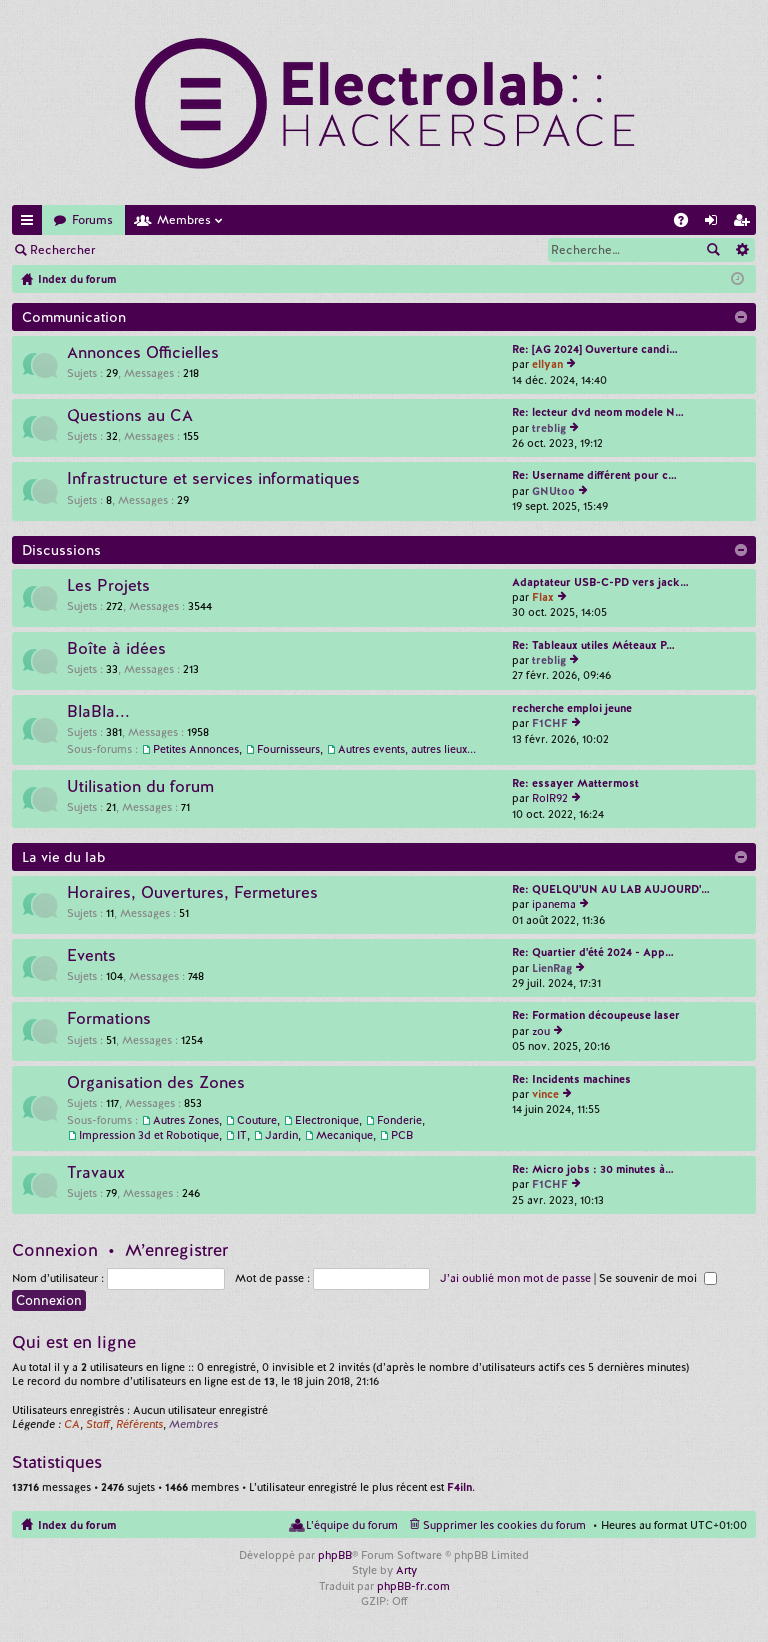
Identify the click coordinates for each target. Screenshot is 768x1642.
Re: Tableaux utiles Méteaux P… (593, 645)
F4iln (459, 1487)
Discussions (61, 550)
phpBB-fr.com (413, 1586)
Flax (543, 597)
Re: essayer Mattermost (575, 783)
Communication (74, 317)
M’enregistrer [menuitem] (745, 223)
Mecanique (344, 1135)
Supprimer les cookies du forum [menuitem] (504, 1525)
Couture (257, 1120)
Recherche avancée (741, 250)
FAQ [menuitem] (687, 223)
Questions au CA (130, 416)
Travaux (96, 1173)
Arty (406, 1570)
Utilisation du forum (140, 787)
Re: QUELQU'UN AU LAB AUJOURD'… (611, 889)
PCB (402, 1135)
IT (242, 1135)
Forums (92, 220)
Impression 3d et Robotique (149, 1135)
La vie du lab (64, 857)
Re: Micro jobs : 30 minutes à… (593, 1169)
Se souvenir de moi (658, 1278)
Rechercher (62, 250)
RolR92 (550, 798)
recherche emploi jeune (572, 708)
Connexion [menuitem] (715, 223)
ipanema (554, 904)
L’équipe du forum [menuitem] (352, 1525)
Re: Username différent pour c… (594, 475)
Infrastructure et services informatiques (213, 479)
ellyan (547, 364)
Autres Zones (186, 1120)
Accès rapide (31, 223)
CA (72, 1424)
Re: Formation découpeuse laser (596, 1015)
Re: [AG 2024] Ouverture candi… (595, 349)
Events (91, 956)
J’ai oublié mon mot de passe (515, 1278)
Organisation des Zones (156, 1083)
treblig (549, 428)
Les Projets (108, 586)
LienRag (552, 968)
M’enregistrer (250, 250)
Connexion (154, 250)
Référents (139, 1424)
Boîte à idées (116, 649)
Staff (98, 1424)
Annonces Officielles (143, 353)
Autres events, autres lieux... (407, 749)
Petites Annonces (196, 749)
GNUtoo (553, 491)
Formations (109, 1019)
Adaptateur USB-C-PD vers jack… (600, 582)
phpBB (335, 1555)
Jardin (281, 1135)
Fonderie (399, 1120)
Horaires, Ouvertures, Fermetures (192, 893)
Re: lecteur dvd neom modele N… (598, 412)
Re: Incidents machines (571, 1079)
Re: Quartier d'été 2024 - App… (593, 952)
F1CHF (550, 723)
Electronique (327, 1120)
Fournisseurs (288, 749)
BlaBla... (98, 712)
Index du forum (77, 1525)
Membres (184, 220)
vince (545, 1094)
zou (541, 1031)
